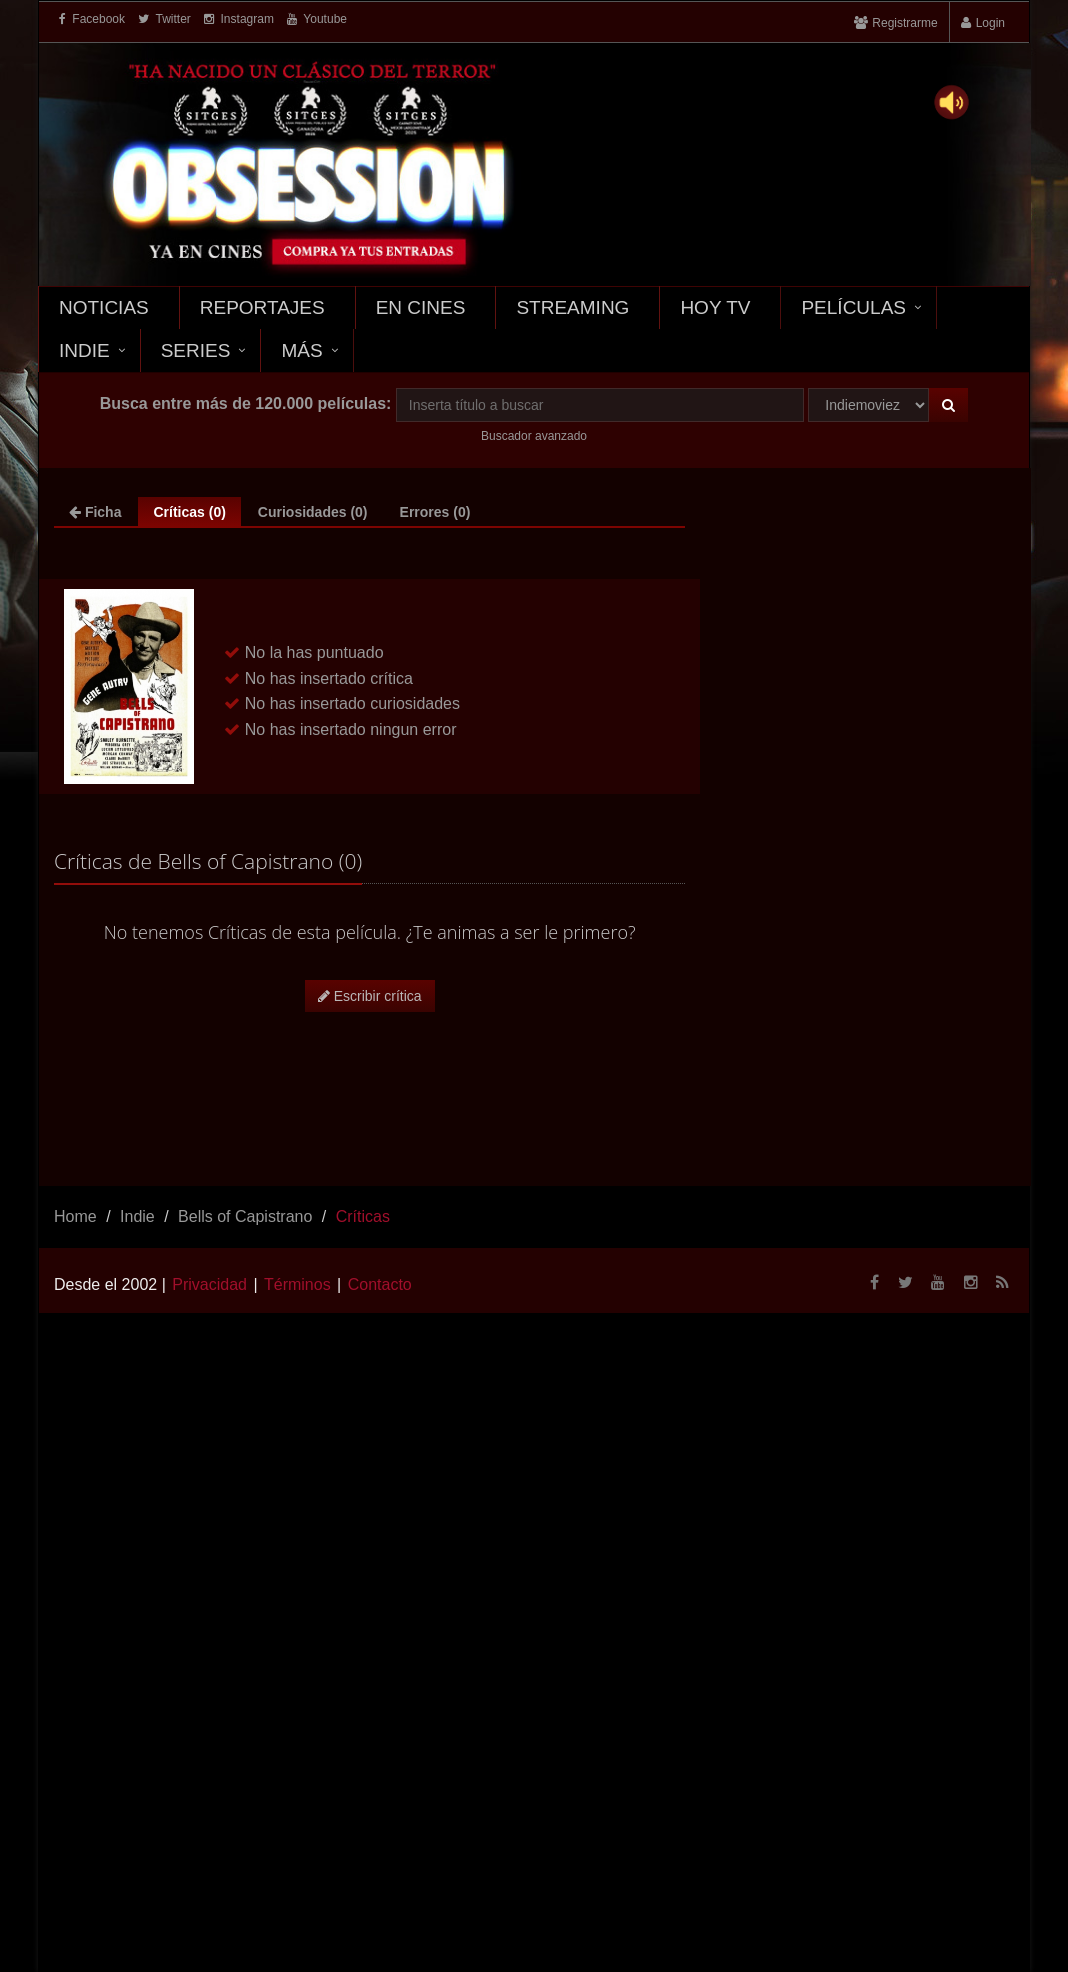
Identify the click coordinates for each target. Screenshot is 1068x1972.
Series (196, 350)
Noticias (104, 307)
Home (75, 1216)
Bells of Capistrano (245, 1216)
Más (301, 350)
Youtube (317, 19)
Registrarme (904, 23)
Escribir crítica (370, 996)
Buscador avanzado (534, 436)
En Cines (421, 307)
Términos (297, 1284)
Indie (84, 350)
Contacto (380, 1284)
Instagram (239, 19)
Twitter (164, 19)
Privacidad (209, 1284)
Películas (853, 307)
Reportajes (262, 307)
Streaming (572, 307)
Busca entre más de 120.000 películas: (246, 403)
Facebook (92, 19)
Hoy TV (715, 307)
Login (990, 23)
